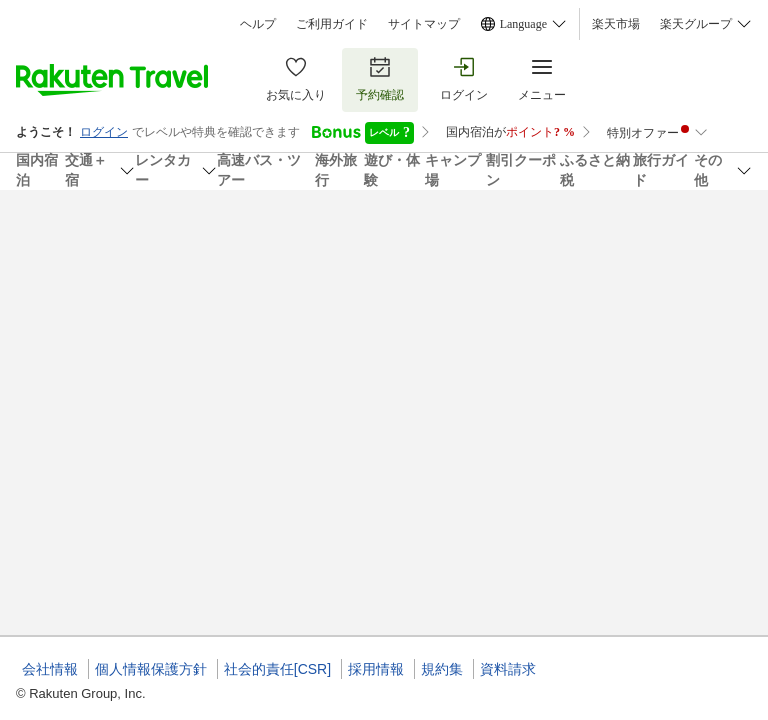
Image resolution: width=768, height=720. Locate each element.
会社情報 (50, 669)
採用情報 (376, 669)
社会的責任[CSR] (277, 669)
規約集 (442, 669)
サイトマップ (424, 24)
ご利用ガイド (332, 24)
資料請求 (508, 669)
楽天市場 (616, 24)
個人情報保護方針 (151, 669)
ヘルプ (258, 24)
